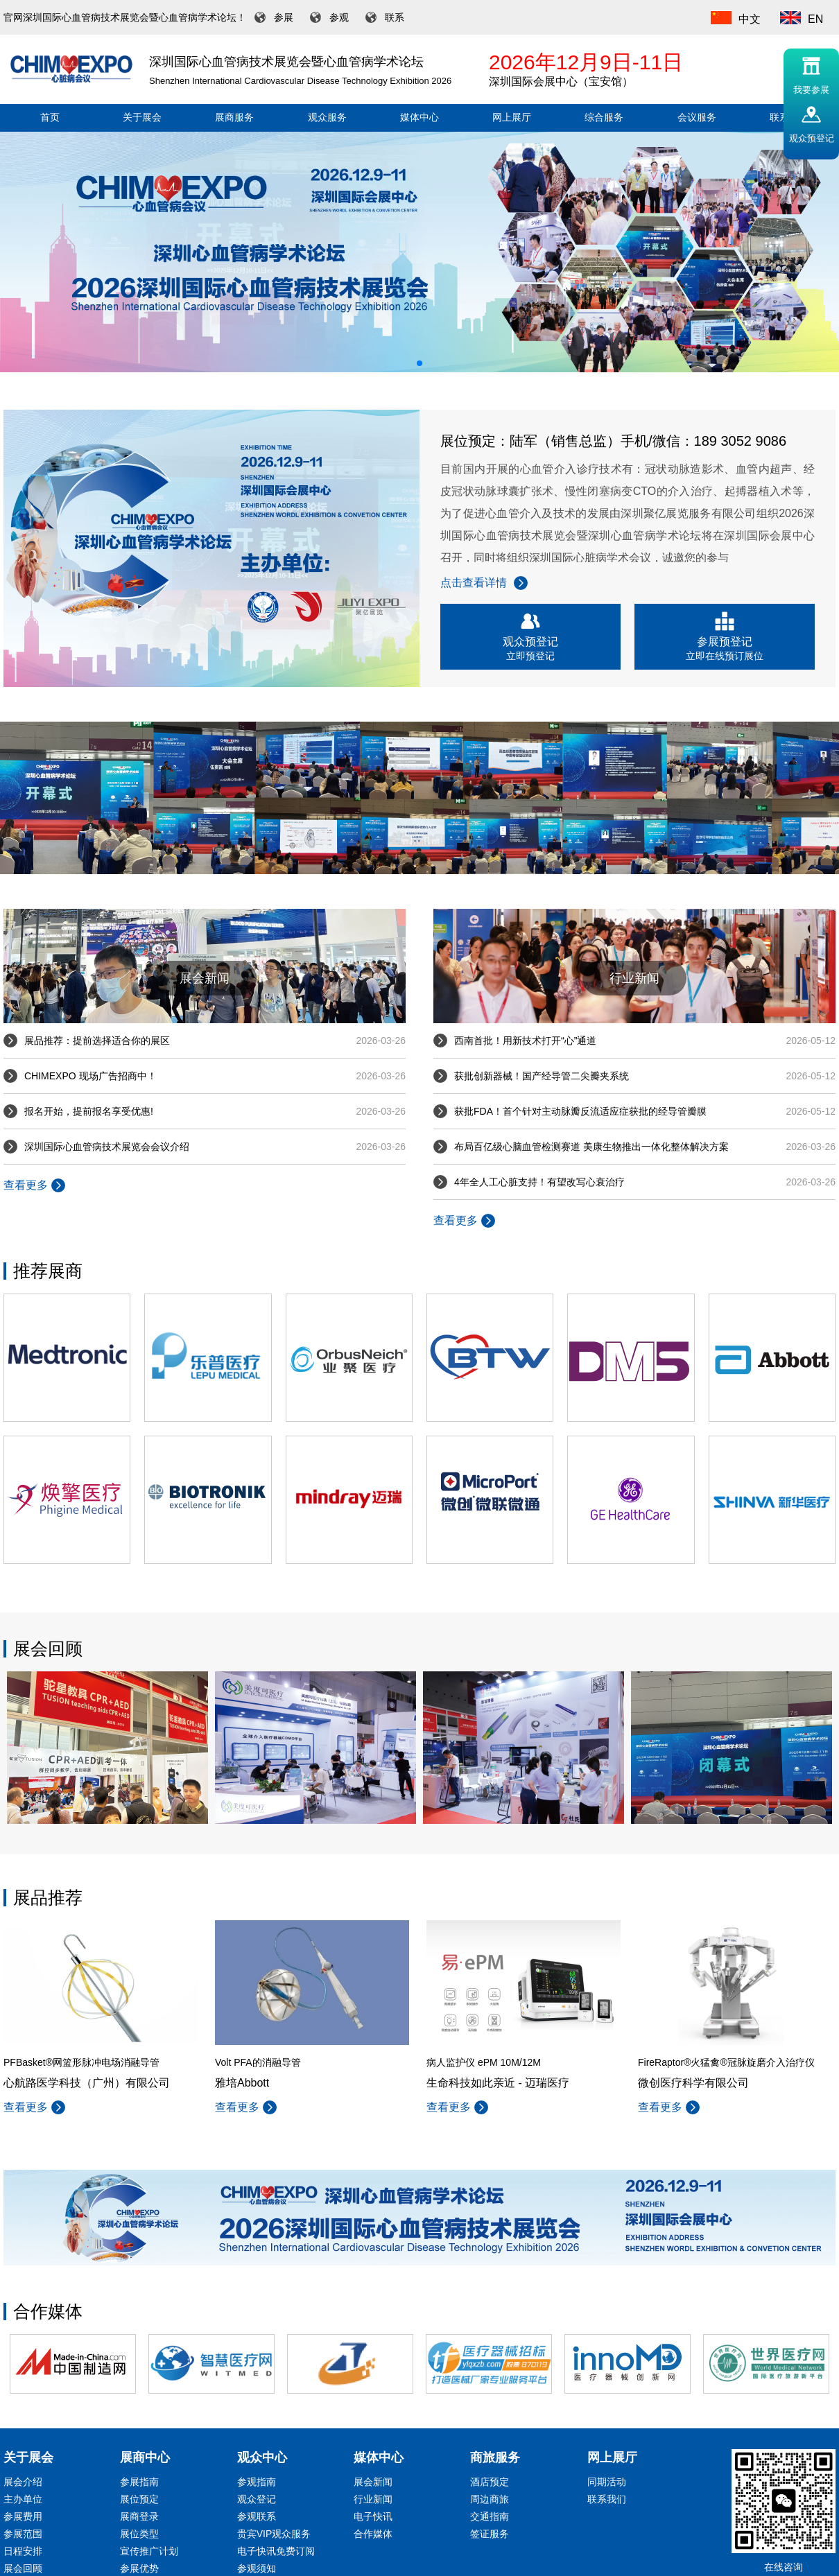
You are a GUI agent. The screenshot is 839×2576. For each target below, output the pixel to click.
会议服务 (696, 117)
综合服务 (604, 117)
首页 (50, 117)
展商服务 (234, 117)
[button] (419, 363)
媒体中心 (419, 117)
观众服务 (327, 117)
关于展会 (142, 117)
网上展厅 (511, 117)
